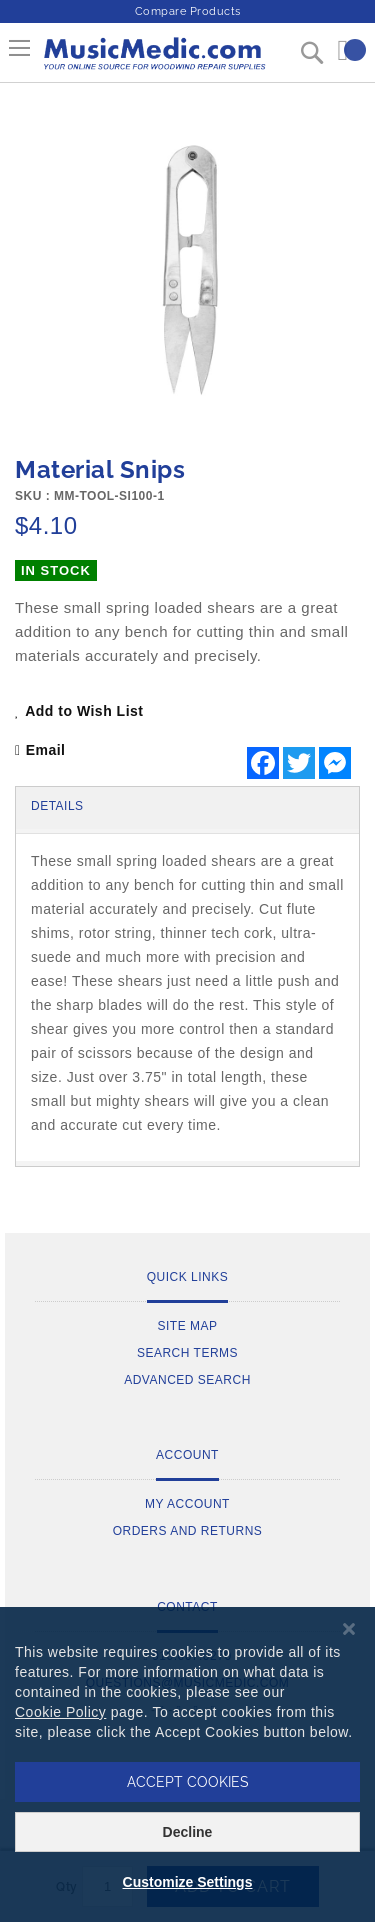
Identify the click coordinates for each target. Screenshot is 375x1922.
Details (57, 806)
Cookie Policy (60, 1712)
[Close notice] (349, 1629)
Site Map (187, 1326)
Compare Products (188, 11)
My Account (187, 1504)
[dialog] (187, 1764)
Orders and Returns (188, 1531)
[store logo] (153, 61)
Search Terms (187, 1353)
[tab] (187, 808)
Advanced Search (187, 1380)
